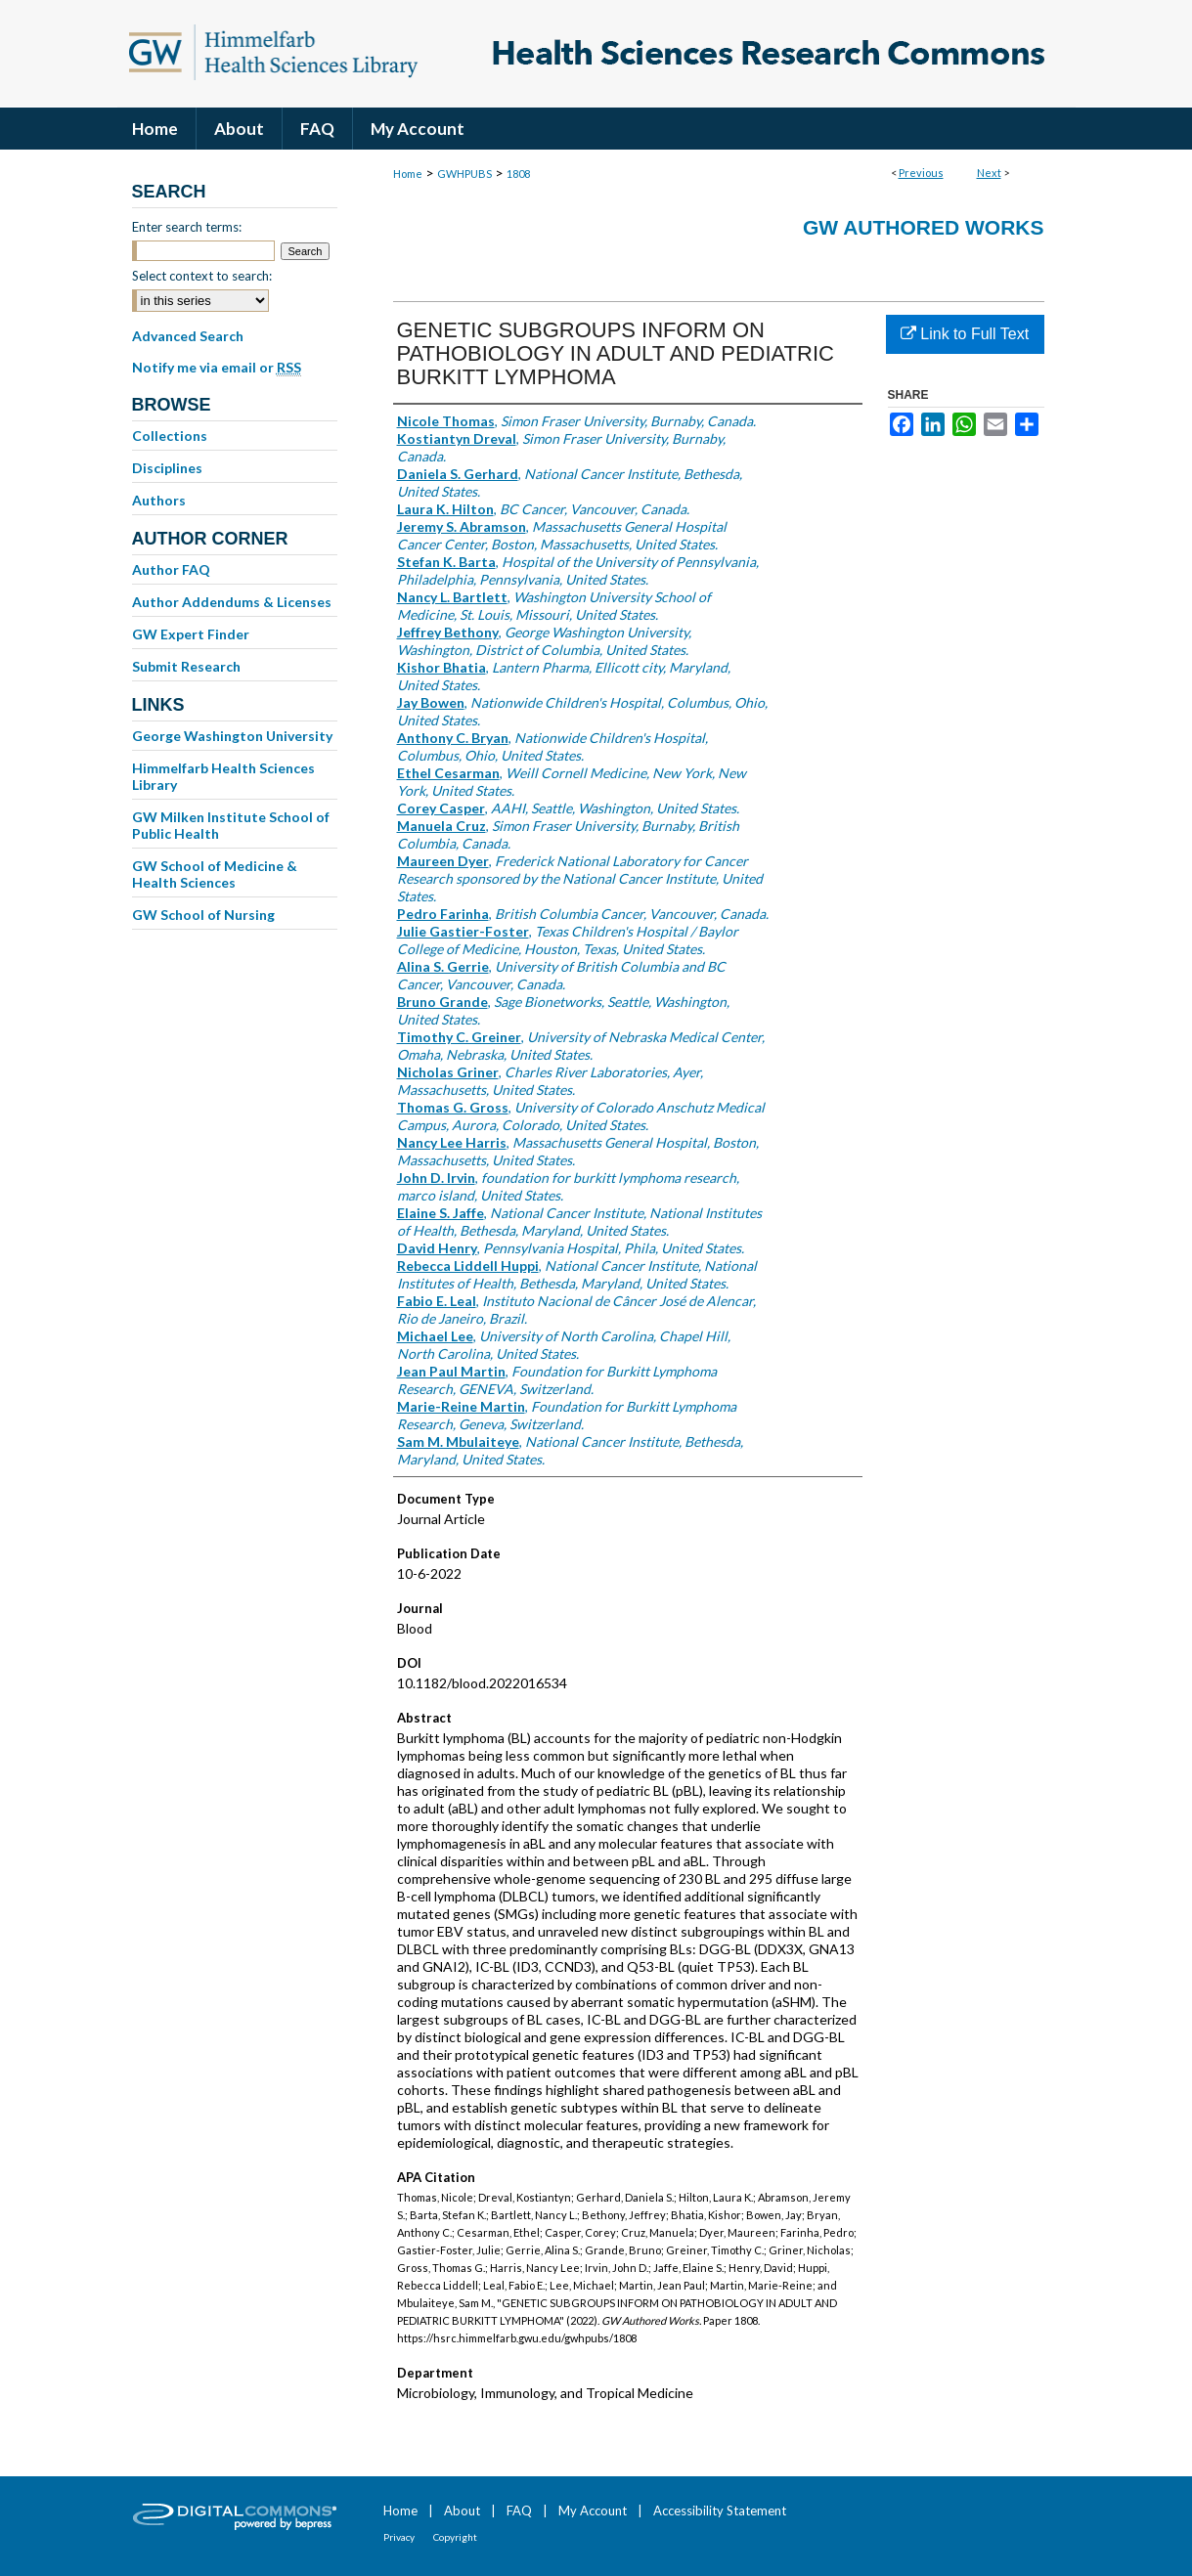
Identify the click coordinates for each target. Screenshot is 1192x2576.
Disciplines (167, 467)
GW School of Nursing (203, 914)
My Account (592, 2510)
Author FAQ (171, 569)
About (462, 2510)
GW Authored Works (923, 227)
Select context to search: (202, 276)
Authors (159, 500)
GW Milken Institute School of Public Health (231, 825)
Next (989, 172)
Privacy (399, 2537)
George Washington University (232, 735)
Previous (921, 172)
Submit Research (186, 666)
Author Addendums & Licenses (231, 601)
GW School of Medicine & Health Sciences (214, 874)
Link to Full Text (965, 334)
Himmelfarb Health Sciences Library (223, 776)
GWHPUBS (464, 173)
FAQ (519, 2510)
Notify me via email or (216, 367)
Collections (169, 435)
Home (407, 173)
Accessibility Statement (719, 2510)
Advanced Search (187, 335)
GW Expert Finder (190, 634)
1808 (518, 173)
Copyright (455, 2537)
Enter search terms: (187, 227)
